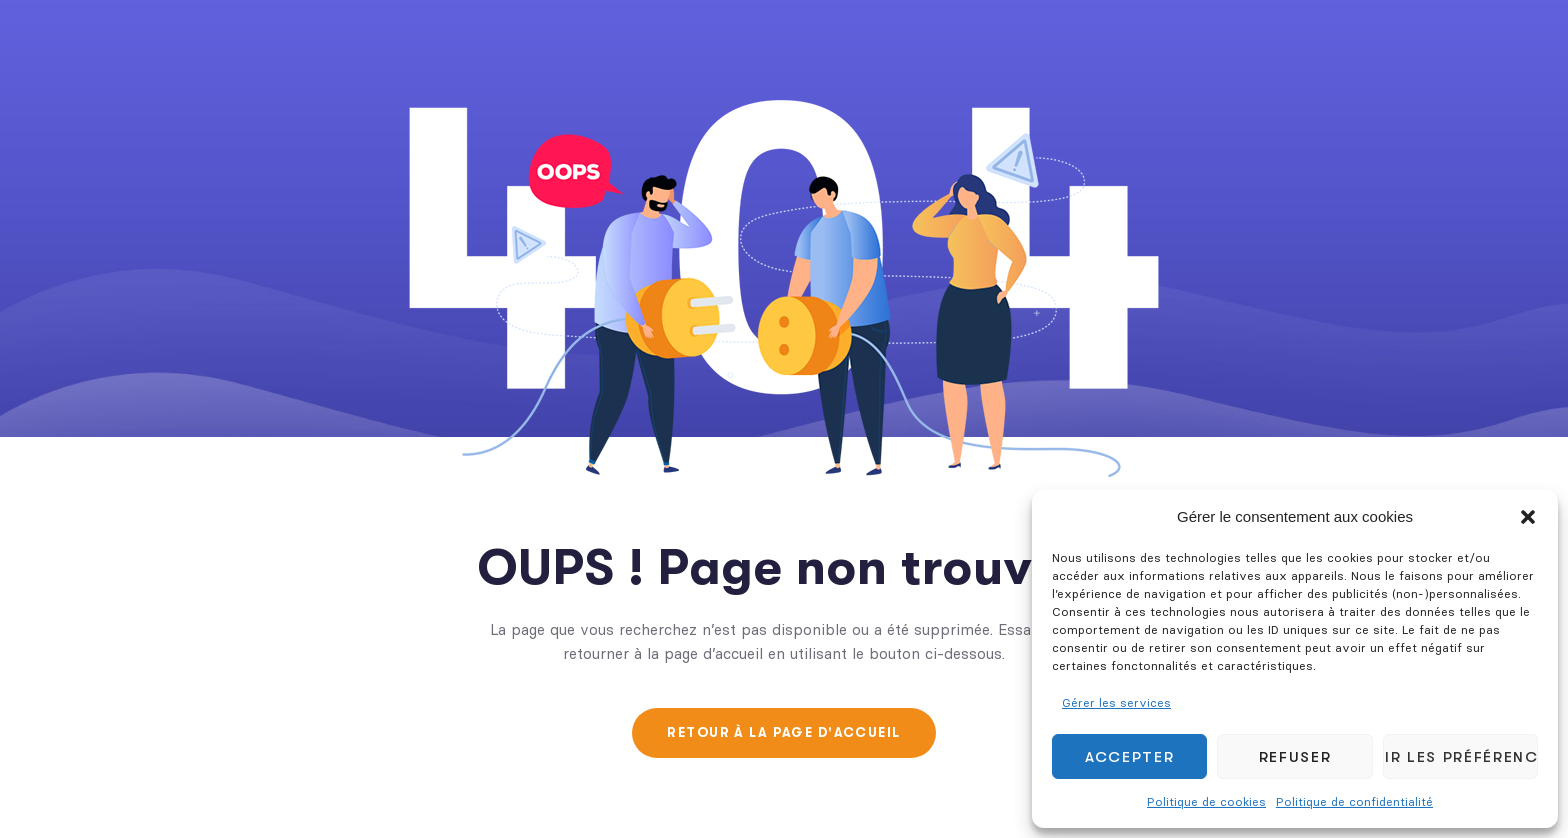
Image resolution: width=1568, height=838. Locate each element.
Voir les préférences (1460, 757)
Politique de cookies (1206, 801)
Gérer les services (1116, 702)
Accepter (1129, 757)
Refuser (1295, 757)
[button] (1528, 517)
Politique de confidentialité (1354, 801)
